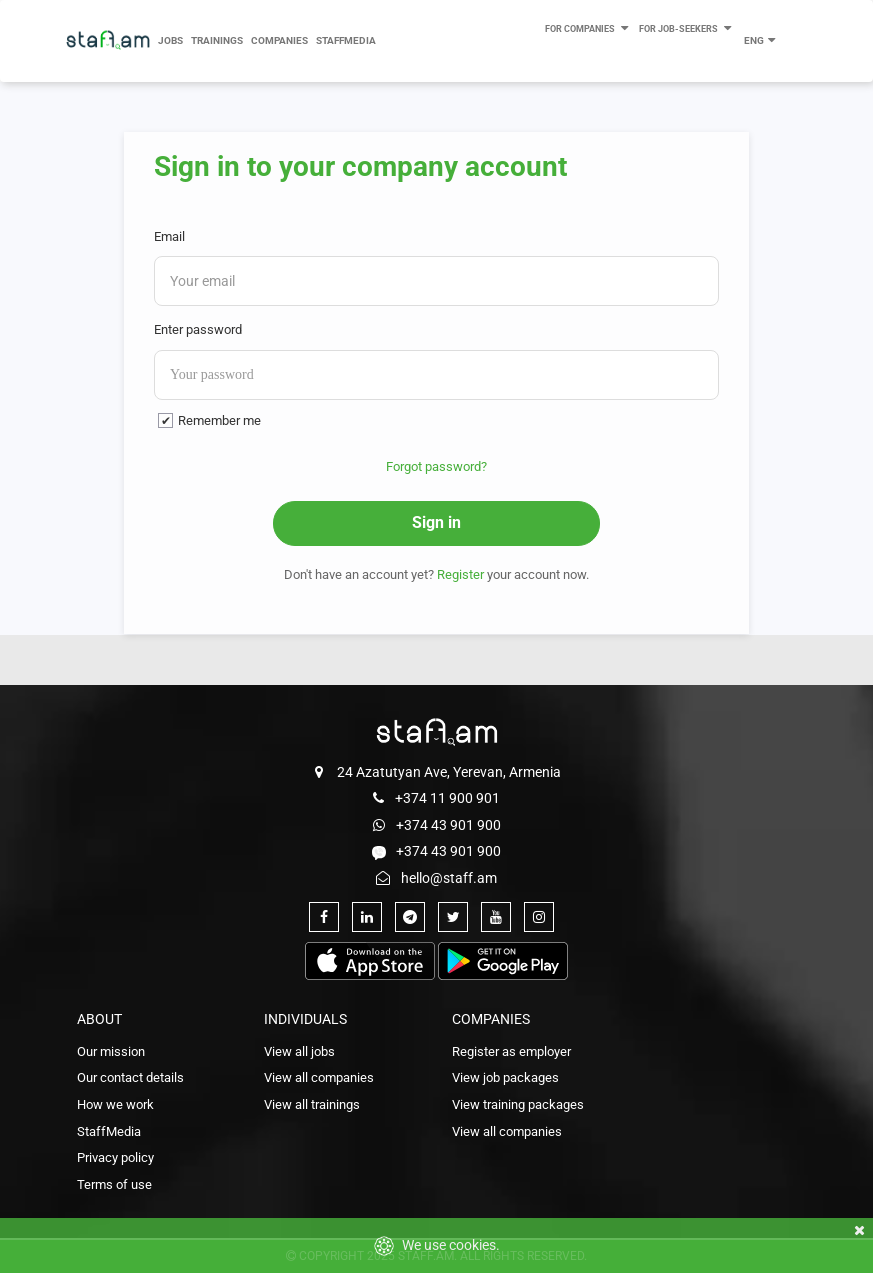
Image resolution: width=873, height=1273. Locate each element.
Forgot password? (436, 466)
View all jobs (299, 1051)
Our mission (111, 1051)
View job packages (505, 1077)
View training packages (518, 1104)
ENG (761, 38)
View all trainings (312, 1104)
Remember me (219, 420)
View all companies (319, 1077)
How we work (115, 1104)
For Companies (588, 26)
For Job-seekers (686, 26)
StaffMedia (346, 40)
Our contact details (130, 1077)
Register (460, 574)
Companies (279, 40)
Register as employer (511, 1051)
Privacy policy (115, 1157)
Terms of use (114, 1184)
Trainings (217, 40)
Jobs (170, 40)
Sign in (436, 522)
